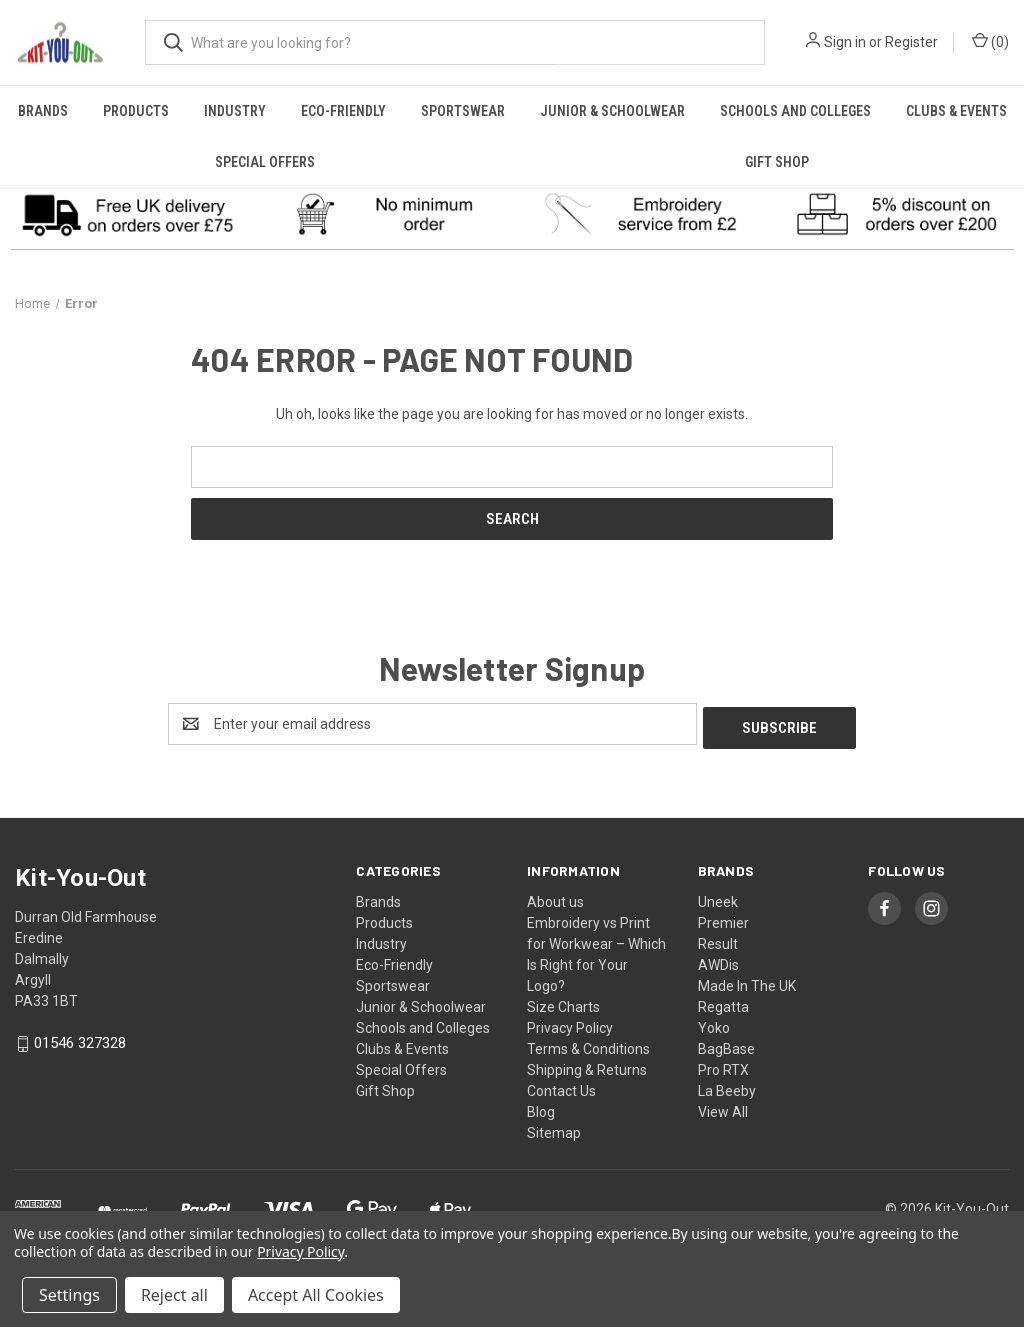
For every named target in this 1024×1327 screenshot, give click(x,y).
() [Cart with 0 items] (990, 41)
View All (723, 1108)
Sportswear (463, 111)
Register (911, 42)
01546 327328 (80, 1040)
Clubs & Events (956, 111)
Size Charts (563, 1003)
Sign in (845, 42)
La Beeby (727, 1087)
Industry (235, 111)
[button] (128, 214)
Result (718, 940)
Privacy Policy (570, 1024)
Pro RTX (723, 1066)
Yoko (714, 1024)
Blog (541, 1108)
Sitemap (554, 1129)
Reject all (174, 1295)
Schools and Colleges (795, 111)
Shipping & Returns (587, 1066)
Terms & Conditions (588, 1045)
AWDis (718, 961)
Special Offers (265, 162)
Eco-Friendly (343, 111)
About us (555, 898)
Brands (43, 111)
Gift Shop (777, 162)
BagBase (726, 1045)
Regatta (723, 1003)
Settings (69, 1295)
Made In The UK (747, 982)
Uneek (718, 898)
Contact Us (561, 1087)
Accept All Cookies (316, 1295)
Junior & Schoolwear (612, 111)
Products (136, 111)
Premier (723, 919)
